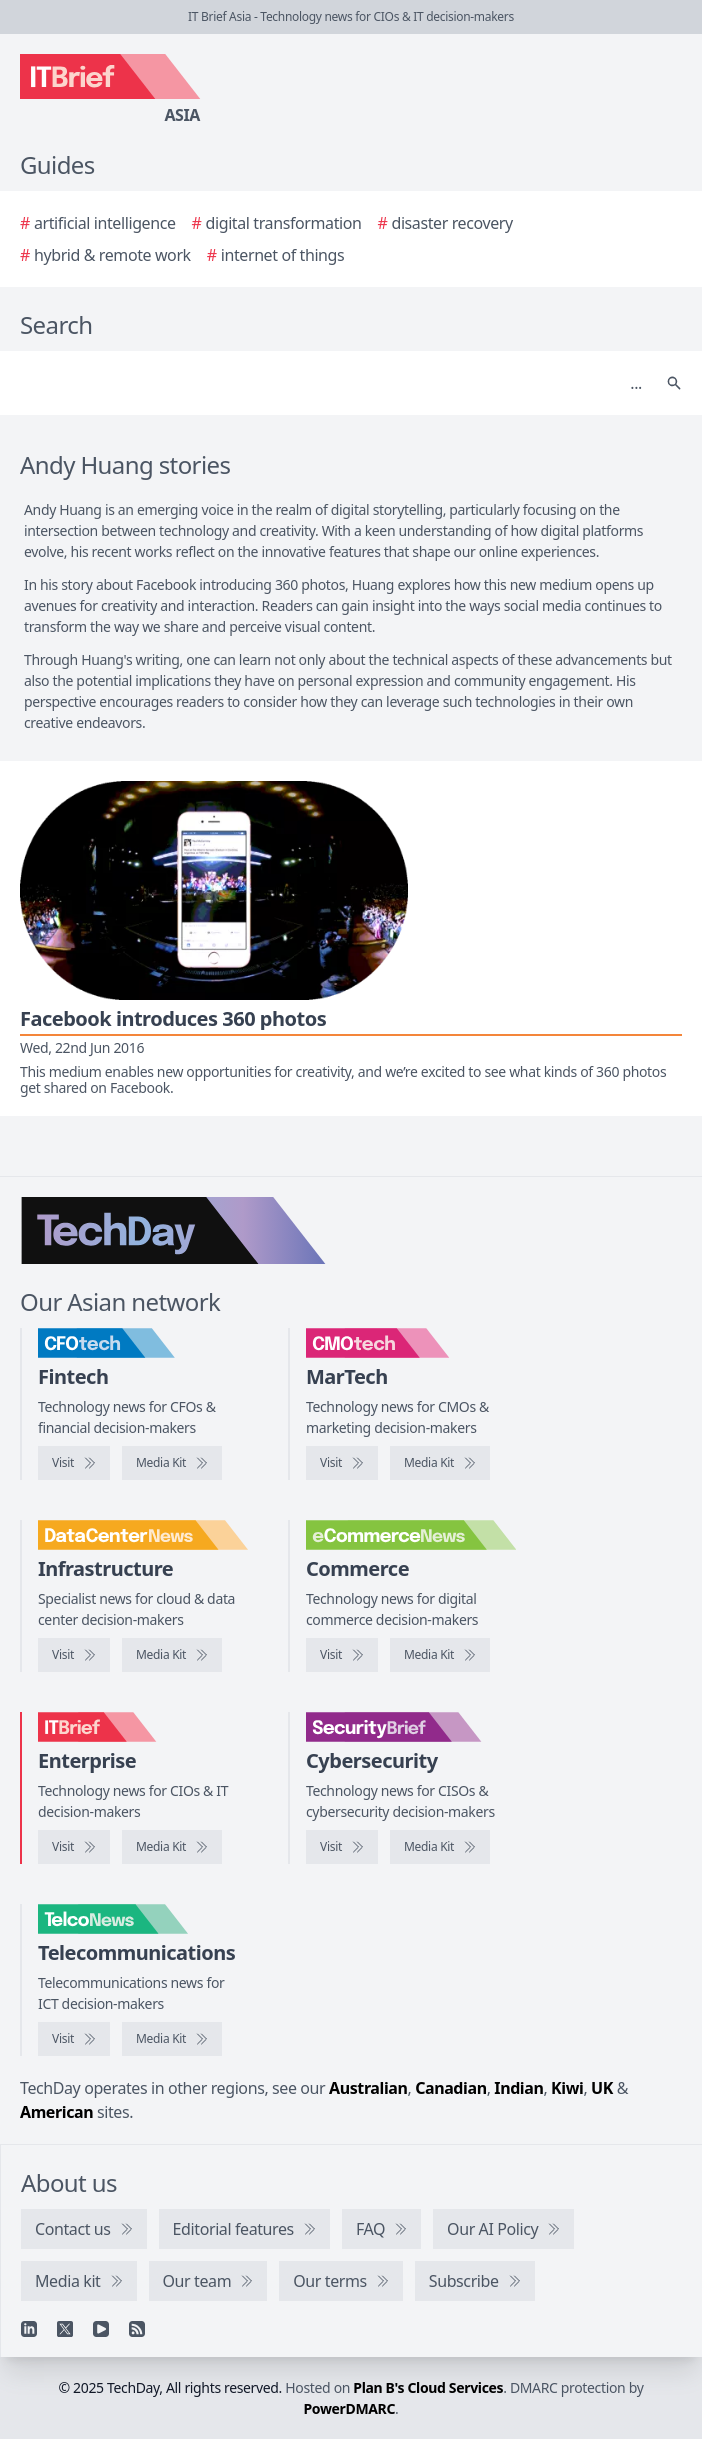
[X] (65, 2329)
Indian (518, 2088)
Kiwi (567, 2088)
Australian (368, 2088)
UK (602, 2088)
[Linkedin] (29, 2329)
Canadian (451, 2088)
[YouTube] (101, 2329)
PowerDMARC (350, 2408)
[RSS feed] (137, 2329)
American (56, 2112)
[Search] (331, 383)
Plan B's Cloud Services (428, 2387)
